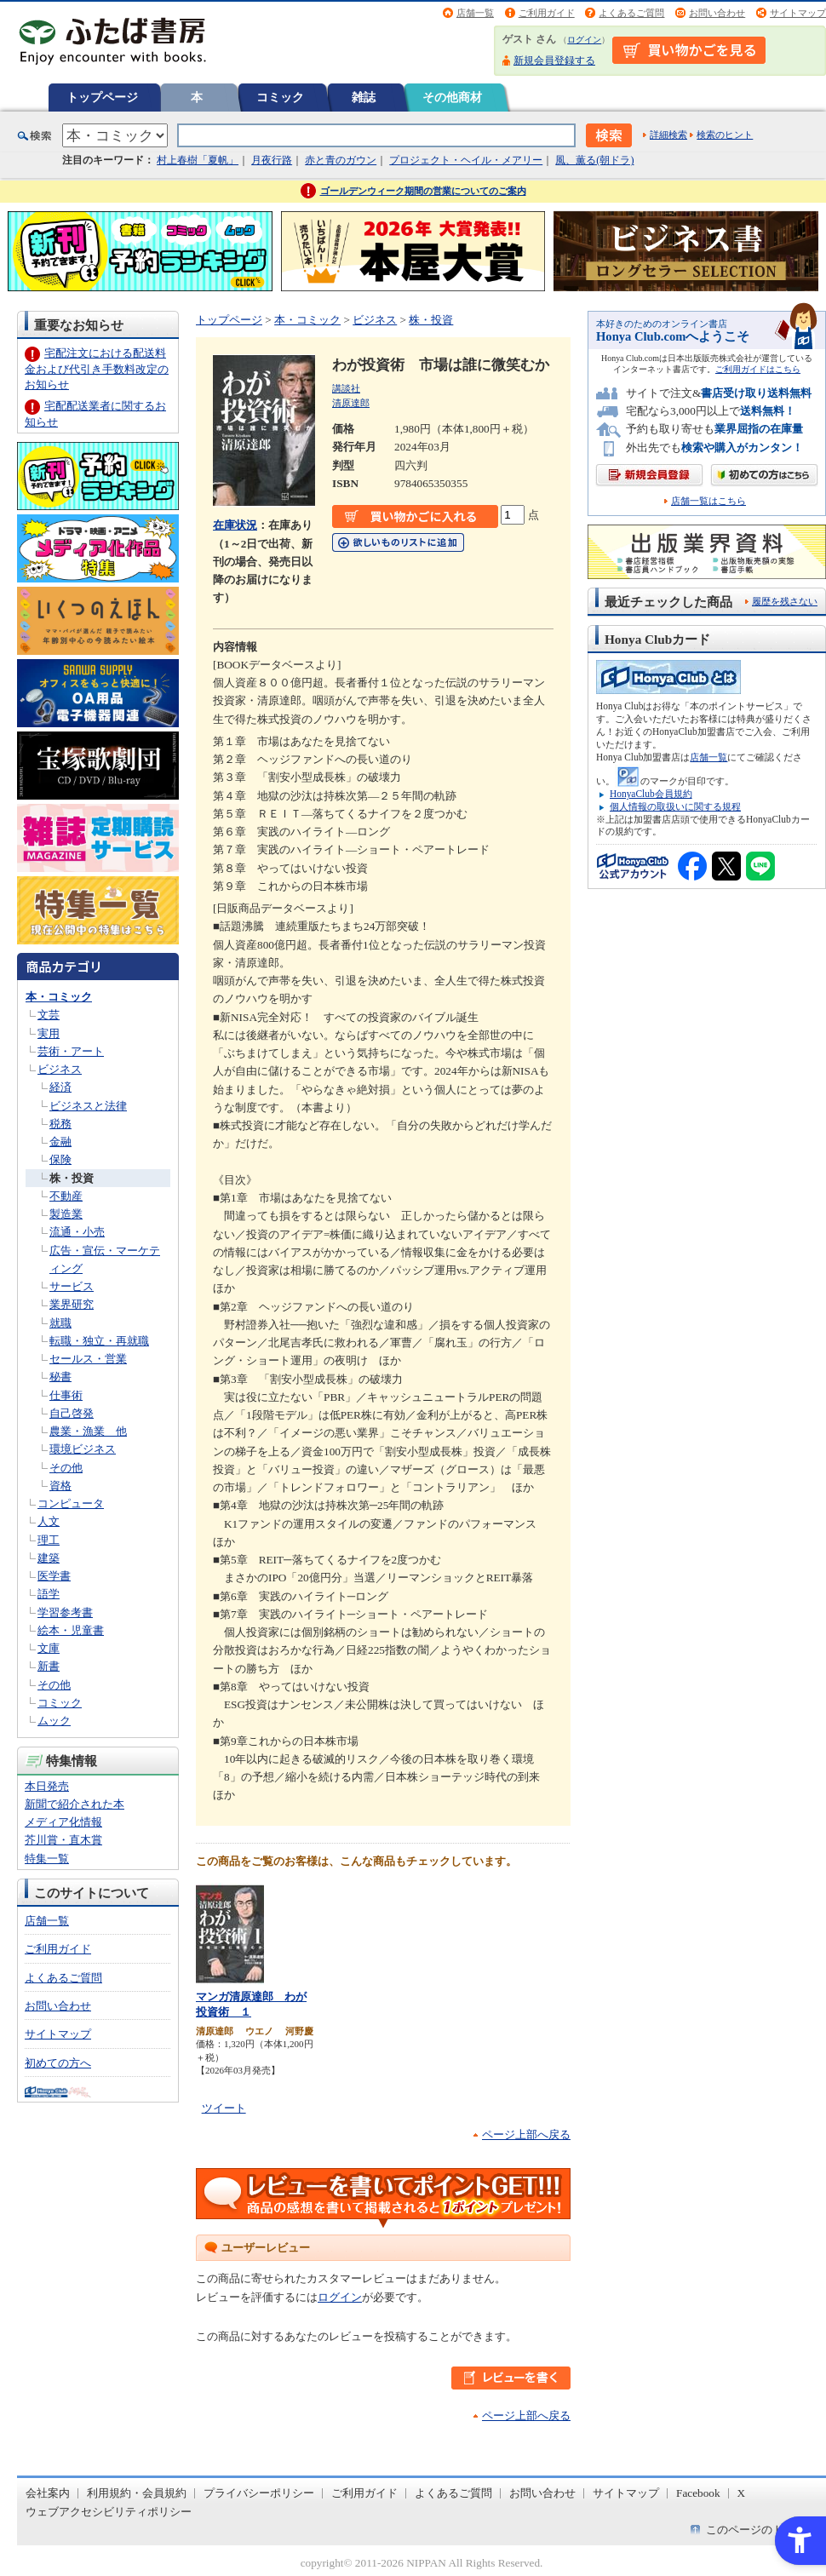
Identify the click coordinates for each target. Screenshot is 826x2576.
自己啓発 (71, 1413)
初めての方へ (58, 2063)
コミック (280, 97)
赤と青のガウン (340, 160)
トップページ (102, 97)
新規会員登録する (554, 60)
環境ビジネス (82, 1449)
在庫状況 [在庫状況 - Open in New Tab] (235, 525)
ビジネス (59, 1069)
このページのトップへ (761, 2529)
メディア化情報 (63, 1822)
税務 (60, 1123)
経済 (60, 1087)
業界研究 (71, 1304)
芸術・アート (70, 1051)
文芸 (48, 1014)
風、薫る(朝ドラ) (594, 160)
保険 (60, 1159)
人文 (48, 1521)
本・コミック (59, 996)
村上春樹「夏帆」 (197, 160)
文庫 (48, 1648)
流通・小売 (77, 1231)
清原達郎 (351, 403)
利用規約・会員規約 (136, 2493)
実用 (48, 1033)
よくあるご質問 (631, 13)
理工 (48, 1540)
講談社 (346, 388)
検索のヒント (725, 134)
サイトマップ (798, 13)
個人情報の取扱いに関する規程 (675, 806)
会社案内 (48, 2493)
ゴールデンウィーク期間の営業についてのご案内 (423, 191)
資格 (60, 1485)
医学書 (54, 1575)
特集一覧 (47, 1858)
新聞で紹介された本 (74, 1804)
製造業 (66, 1214)
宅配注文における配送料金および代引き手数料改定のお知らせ (97, 368)
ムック (54, 1720)
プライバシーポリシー (259, 2493)
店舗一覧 (475, 13)
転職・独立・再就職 (99, 1340)
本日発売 (47, 1786)
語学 (48, 1593)
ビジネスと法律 (88, 1105)
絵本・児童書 (70, 1630)
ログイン (584, 39)
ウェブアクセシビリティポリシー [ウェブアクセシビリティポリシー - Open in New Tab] (109, 2511)
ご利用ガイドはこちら (757, 369)
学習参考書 (65, 1612)
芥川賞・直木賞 (63, 1839)
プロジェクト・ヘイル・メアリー (465, 160)
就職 (60, 1323)
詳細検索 (668, 134)
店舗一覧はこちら (708, 501)
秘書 (60, 1376)
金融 (60, 1141)
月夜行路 (271, 160)
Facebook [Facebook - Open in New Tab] (698, 2493)
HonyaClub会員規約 (651, 794)
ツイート (224, 2108)
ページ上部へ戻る (526, 2134)
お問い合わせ (717, 13)
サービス (71, 1286)
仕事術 (66, 1395)
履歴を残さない (784, 601)
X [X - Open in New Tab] (741, 2493)
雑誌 (364, 97)
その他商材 (452, 97)
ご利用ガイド (547, 13)
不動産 (66, 1196)
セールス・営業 (88, 1358)
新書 (48, 1666)
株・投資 (71, 1178)
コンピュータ (70, 1503)
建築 (48, 1558)
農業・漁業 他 (88, 1431)
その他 (66, 1467)
